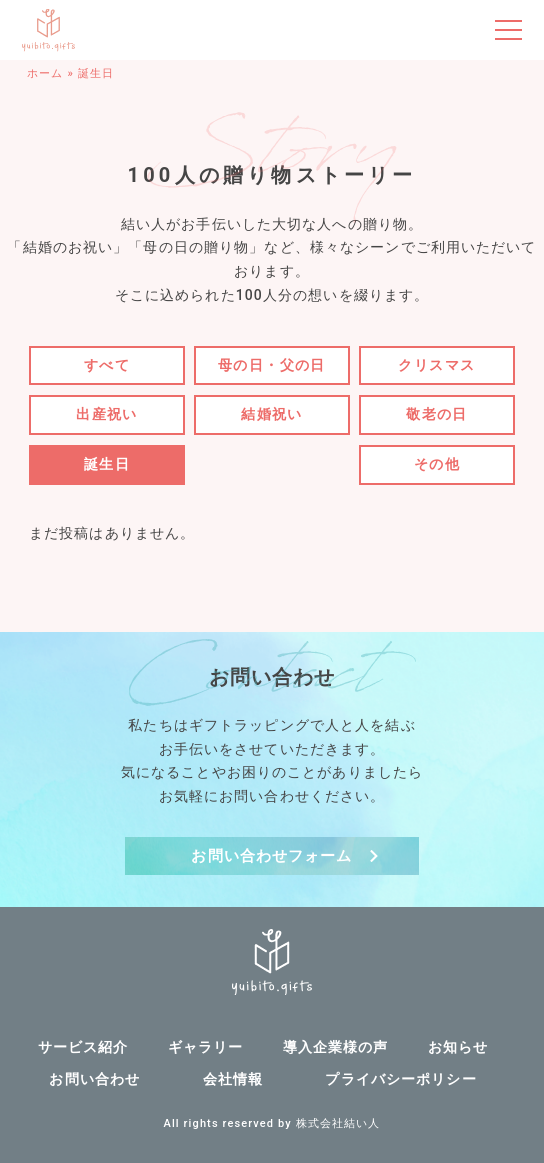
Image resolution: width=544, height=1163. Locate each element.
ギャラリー (206, 1047)
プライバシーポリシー (400, 1079)
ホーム (45, 73)
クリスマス (436, 365)
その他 (437, 464)
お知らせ (458, 1047)
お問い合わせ (94, 1079)
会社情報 (233, 1079)
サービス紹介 (83, 1047)
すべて (107, 365)
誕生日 (107, 464)
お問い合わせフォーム (271, 856)
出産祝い (107, 414)
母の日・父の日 (272, 365)
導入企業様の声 (336, 1047)
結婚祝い (272, 414)
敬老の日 (437, 414)
